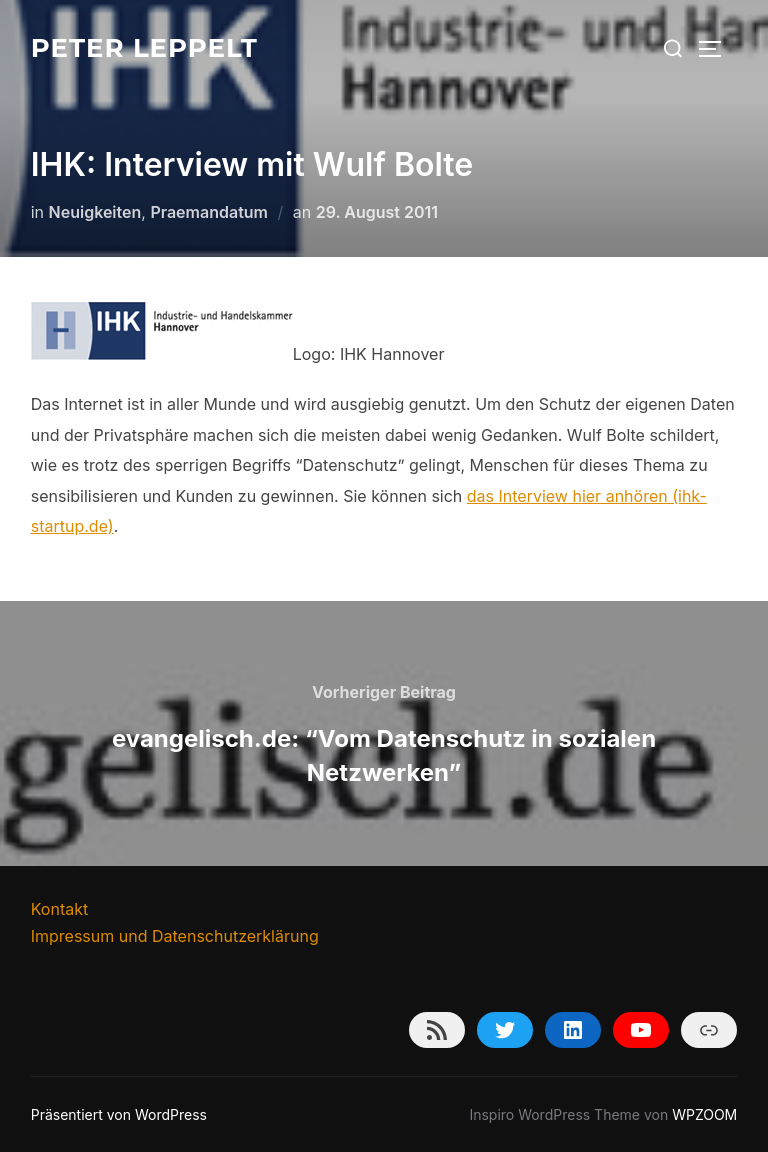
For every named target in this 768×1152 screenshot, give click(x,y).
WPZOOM (704, 1114)
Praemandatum (209, 212)
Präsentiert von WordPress (119, 1114)
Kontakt (59, 909)
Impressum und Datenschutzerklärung (175, 936)
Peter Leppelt (144, 48)
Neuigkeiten (95, 212)
